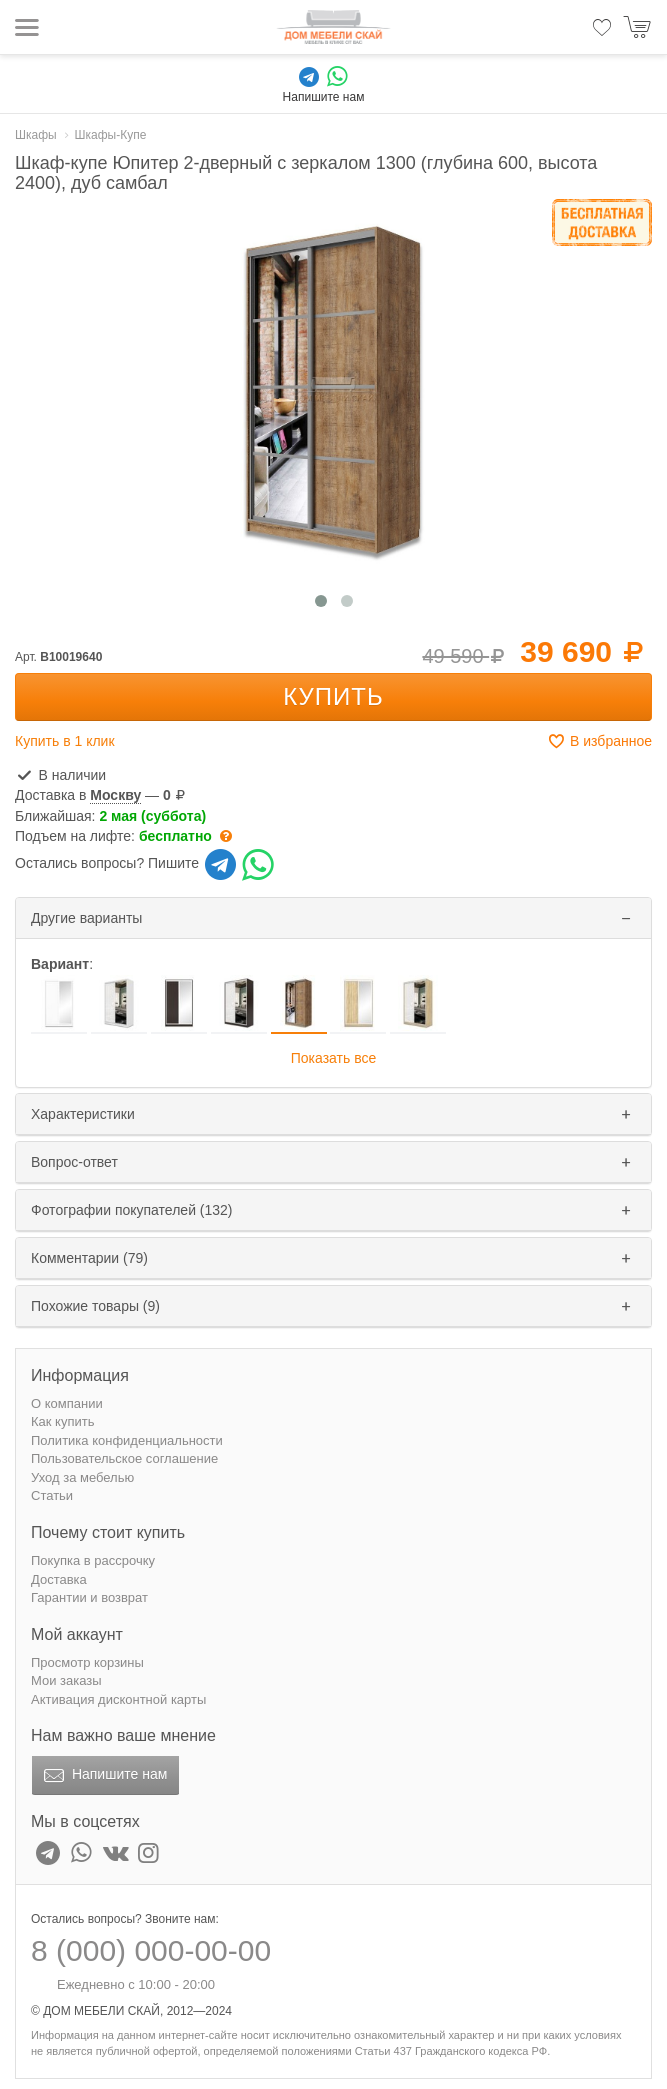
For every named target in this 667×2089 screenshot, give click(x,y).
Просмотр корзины (87, 1662)
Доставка (59, 1579)
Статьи (52, 1495)
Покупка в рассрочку (93, 1560)
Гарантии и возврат (89, 1597)
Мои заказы (66, 1680)
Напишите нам (103, 1776)
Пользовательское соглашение (124, 1458)
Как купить (62, 1421)
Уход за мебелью (82, 1477)
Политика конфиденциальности (127, 1440)
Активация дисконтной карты (118, 1699)
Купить (333, 696)
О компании (67, 1403)
